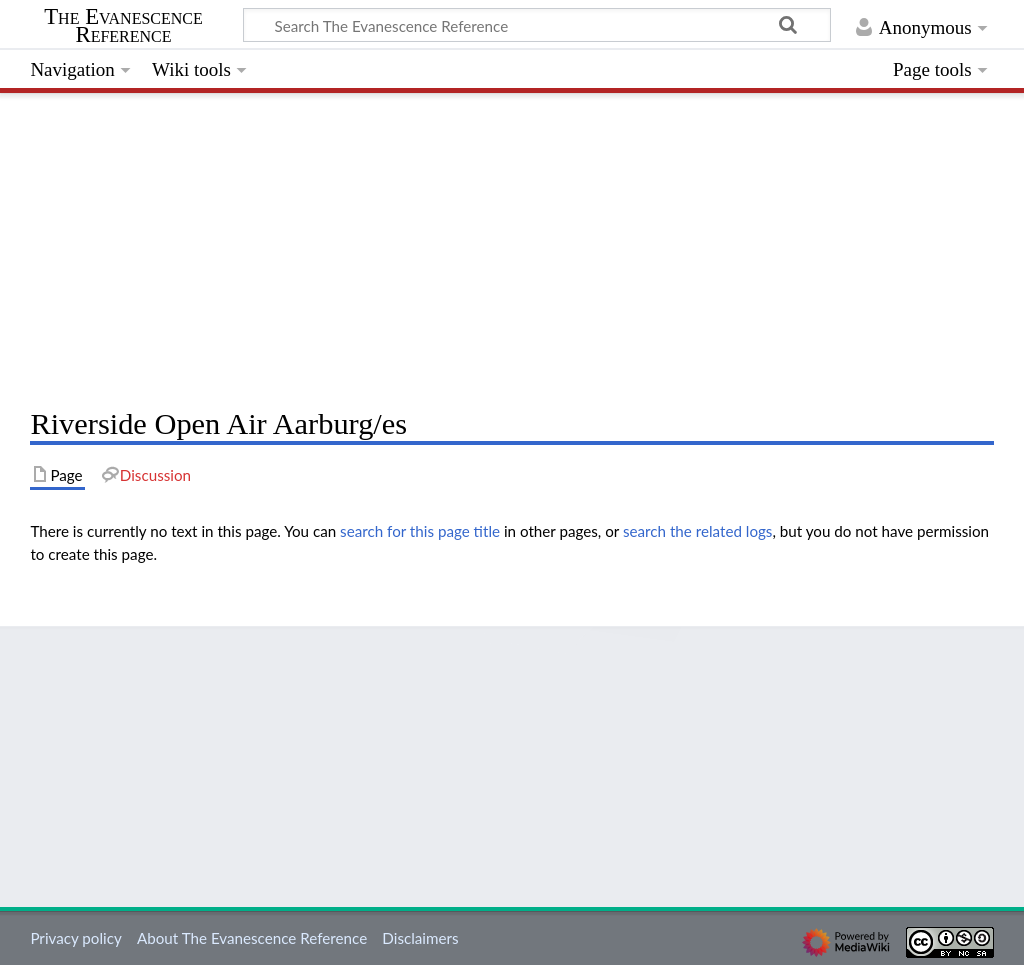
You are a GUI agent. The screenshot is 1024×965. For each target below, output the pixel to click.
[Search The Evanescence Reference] (537, 25)
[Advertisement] (511, 245)
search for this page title (420, 531)
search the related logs (698, 531)
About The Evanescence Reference (252, 938)
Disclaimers (420, 938)
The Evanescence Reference (123, 26)
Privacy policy (75, 938)
